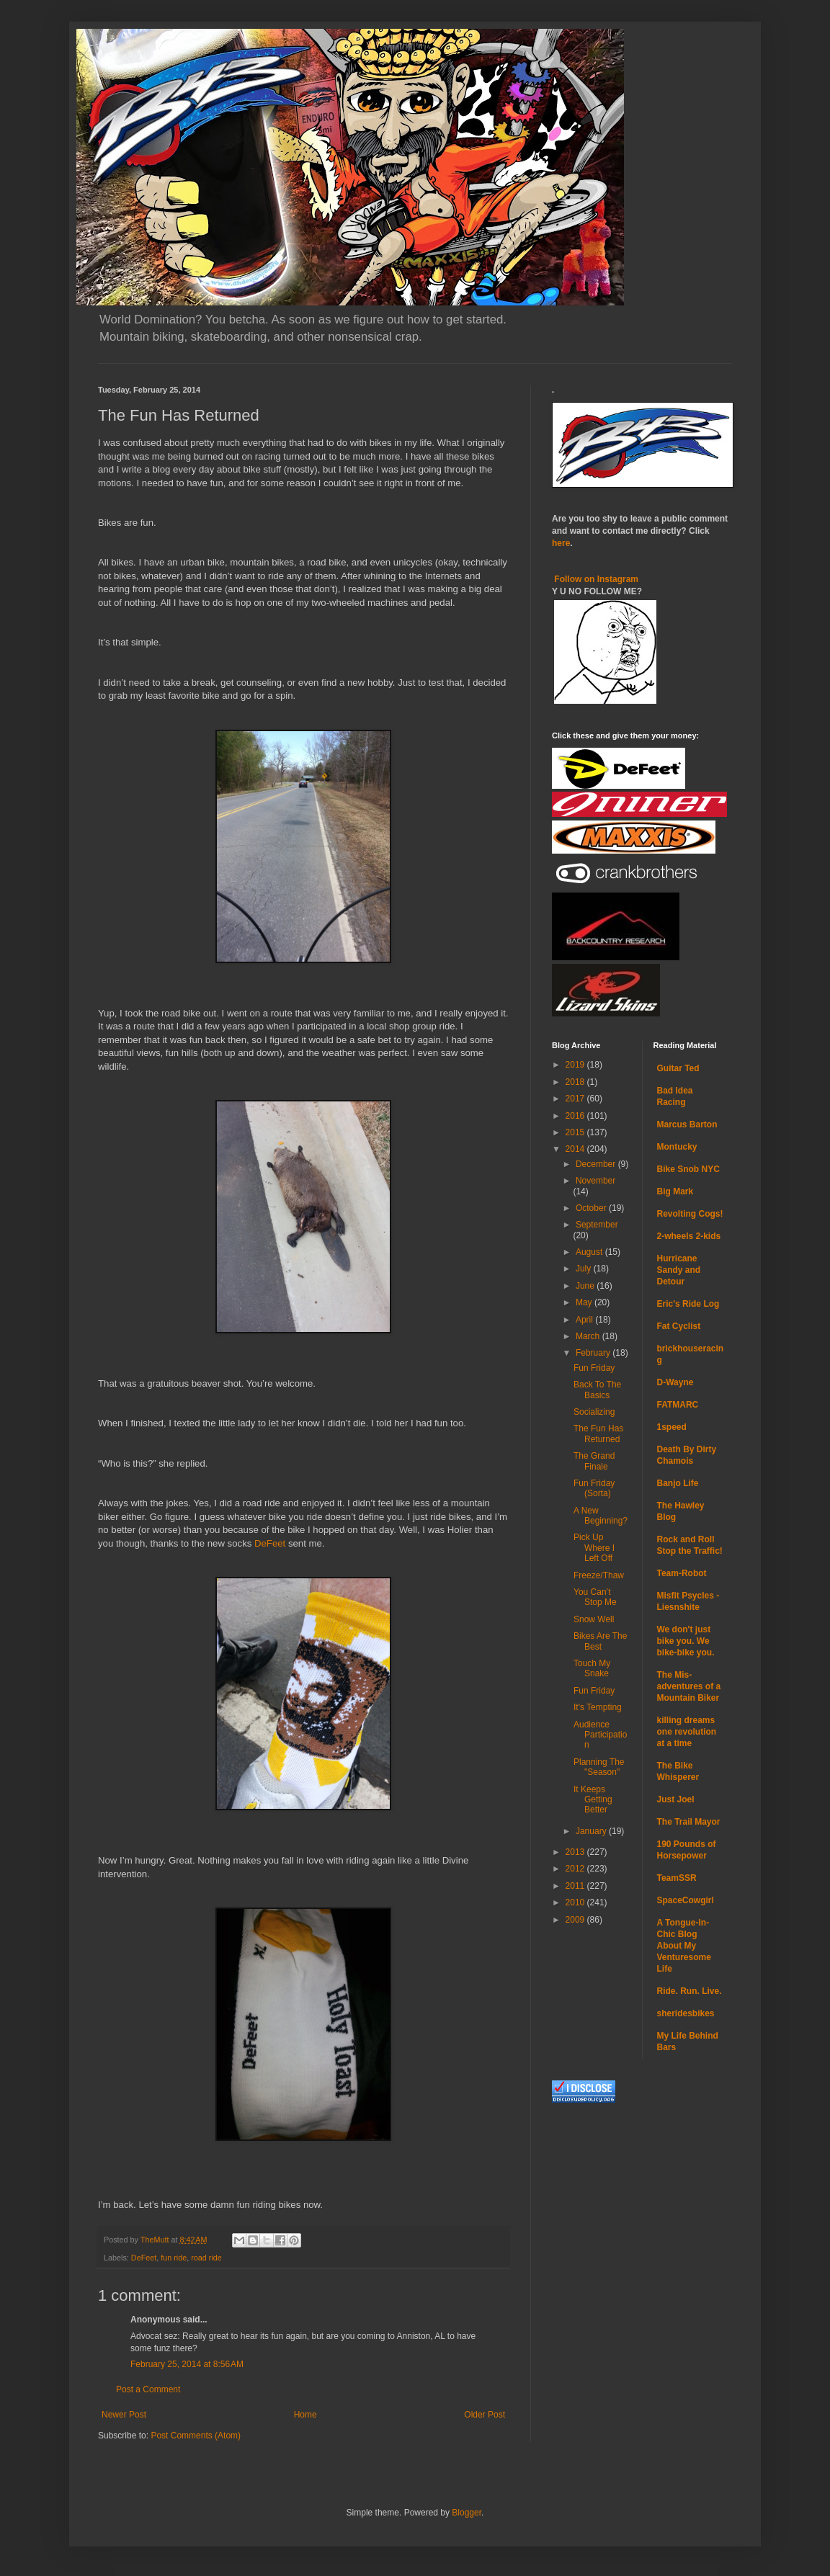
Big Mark (675, 1191)
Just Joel (676, 1799)
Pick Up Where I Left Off (594, 1547)
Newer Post (124, 2415)
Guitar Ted (678, 1068)
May (585, 1302)
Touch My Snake (592, 1668)
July (585, 1269)
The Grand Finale (594, 1461)
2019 (576, 1065)
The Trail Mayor (688, 1822)
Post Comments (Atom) (196, 2435)
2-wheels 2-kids (689, 1236)
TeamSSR (677, 1878)
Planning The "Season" (599, 1767)
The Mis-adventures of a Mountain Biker (689, 1686)
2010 (576, 1902)
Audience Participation (600, 1734)
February (594, 1353)
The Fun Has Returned (598, 1433)
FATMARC (678, 1405)
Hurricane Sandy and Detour (679, 1270)
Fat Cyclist (679, 1326)
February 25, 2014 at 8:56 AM (187, 2364)
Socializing (594, 1412)
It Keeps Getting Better (593, 1799)
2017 (576, 1099)
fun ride (174, 2257)
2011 (576, 1886)
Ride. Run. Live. (689, 1991)
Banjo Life (678, 1483)
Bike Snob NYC (688, 1169)
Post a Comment (148, 2389)
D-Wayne (675, 1382)
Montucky (677, 1147)
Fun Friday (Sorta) (594, 1488)
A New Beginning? (601, 1516)
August (590, 1252)
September (597, 1225)
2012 (576, 1869)
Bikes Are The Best (600, 1641)
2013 (576, 1852)
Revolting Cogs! (690, 1214)
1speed (672, 1427)
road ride (206, 2257)
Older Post (484, 2415)
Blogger (466, 2513)
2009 (576, 1920)
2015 (576, 1132)
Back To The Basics (597, 1389)
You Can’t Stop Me (595, 1597)
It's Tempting (598, 1707)
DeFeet (269, 1543)
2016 (576, 1116)
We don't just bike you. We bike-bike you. (686, 1641)
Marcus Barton (687, 1124)
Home (305, 2415)
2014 (576, 1149)
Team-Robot (682, 1573)
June (586, 1286)
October (592, 1208)
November (595, 1181)
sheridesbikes (686, 2013)
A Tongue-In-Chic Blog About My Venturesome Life (684, 1946)
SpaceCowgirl (685, 1900)
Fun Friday (594, 1368)
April (585, 1320)
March (589, 1336)
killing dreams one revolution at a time (687, 1731)
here (561, 543)
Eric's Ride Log (688, 1304)
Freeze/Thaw (599, 1575)
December (597, 1164)
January (592, 1831)
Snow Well (594, 1619)
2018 (576, 1082)
